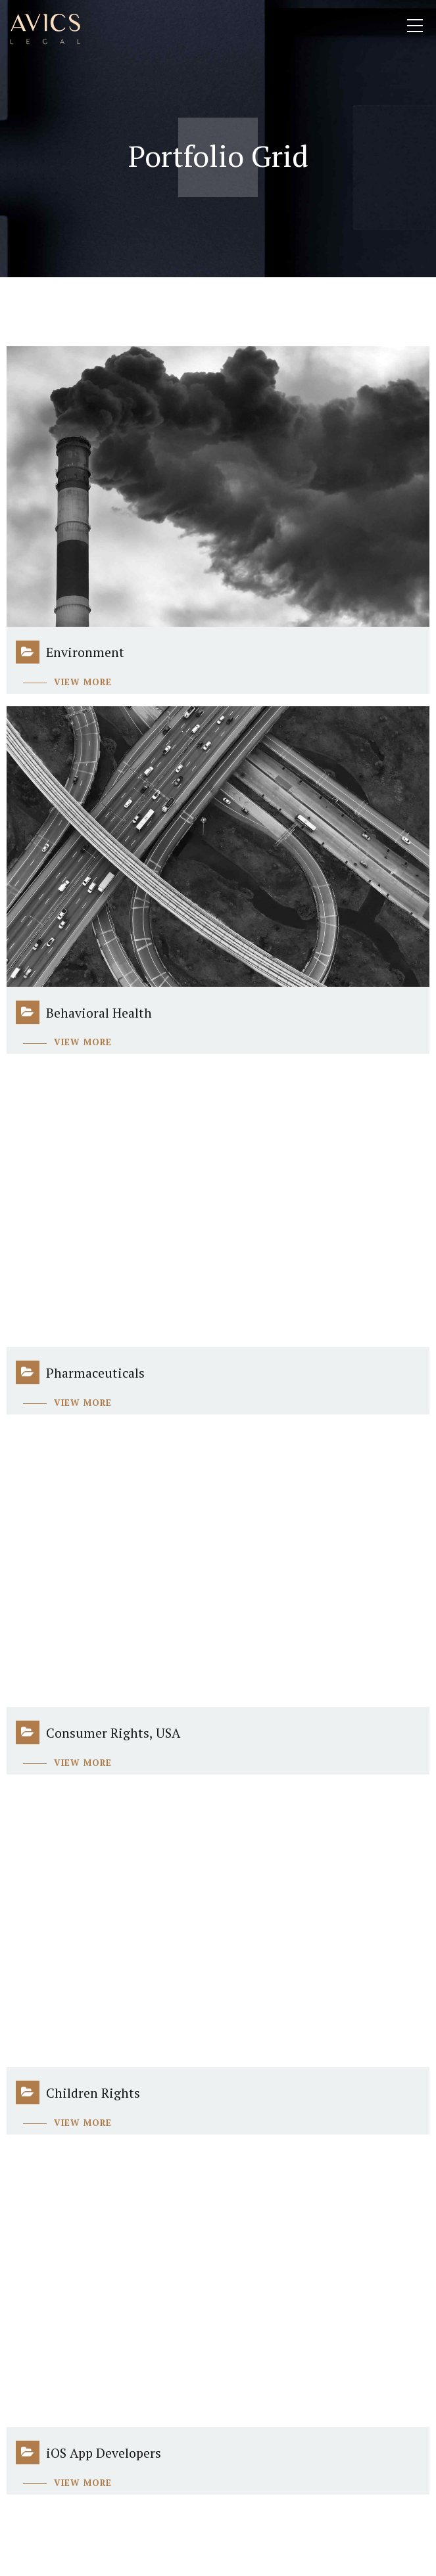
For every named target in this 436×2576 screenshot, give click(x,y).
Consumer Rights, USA (113, 1733)
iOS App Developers (103, 2453)
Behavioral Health (99, 1013)
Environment (85, 652)
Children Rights (93, 2093)
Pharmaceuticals (95, 1373)
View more (83, 682)
